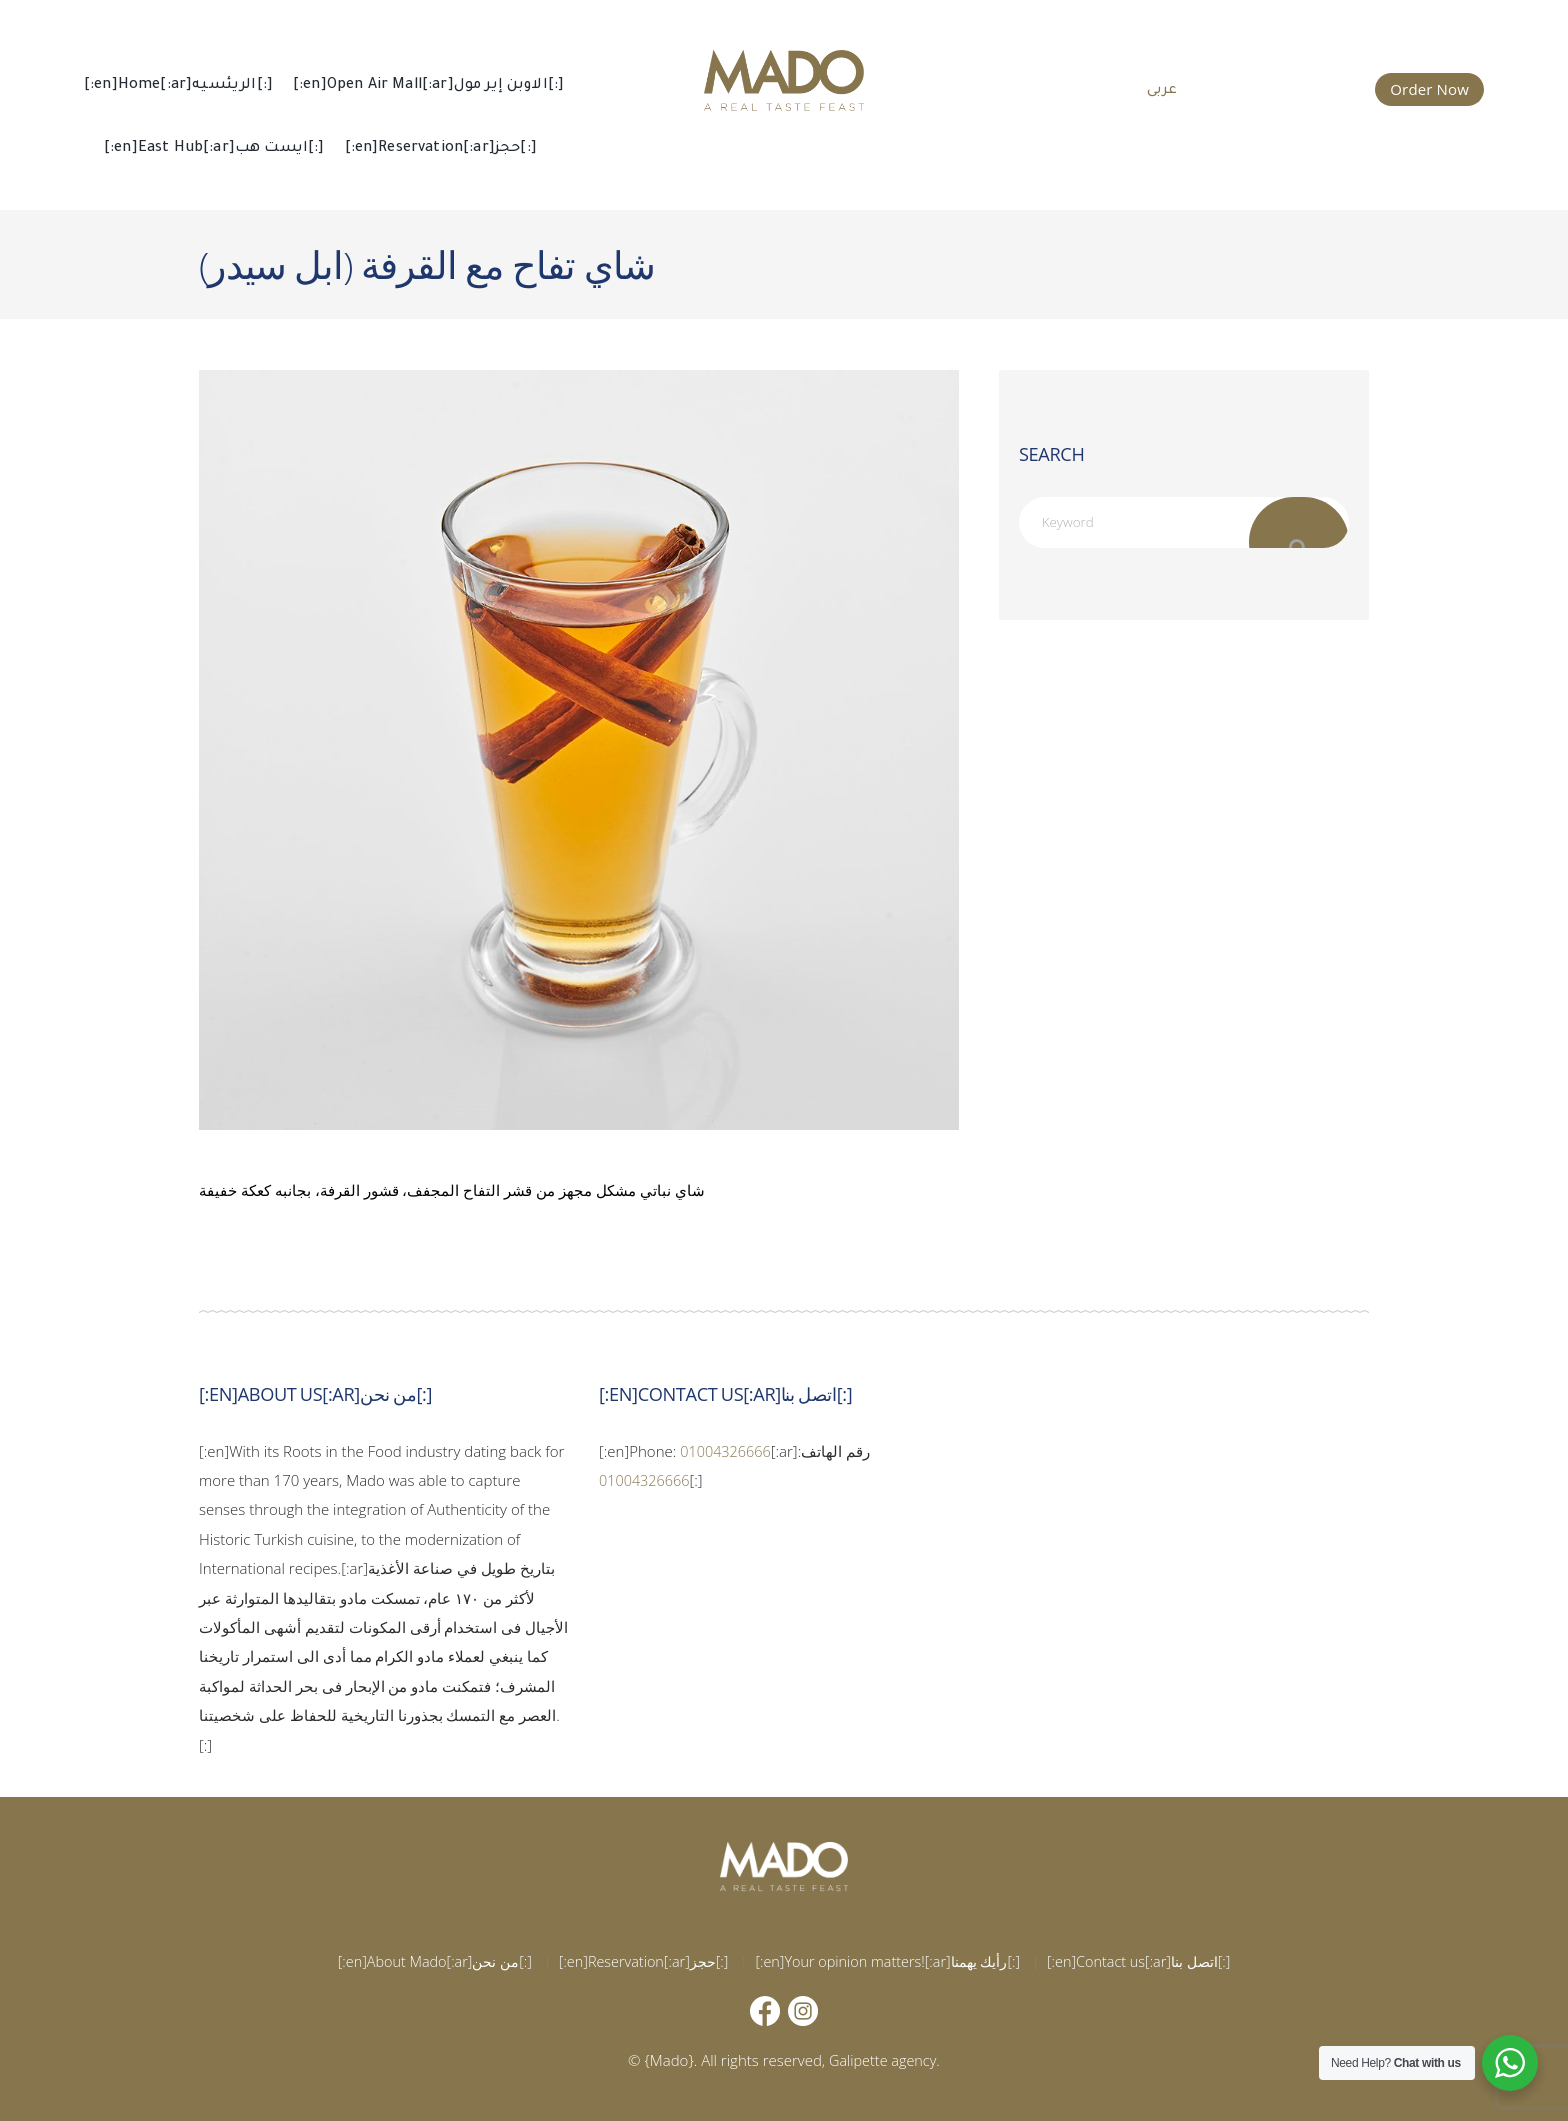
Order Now (1429, 89)
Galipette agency (883, 2060)
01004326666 (727, 1451)
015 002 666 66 (1291, 87)
